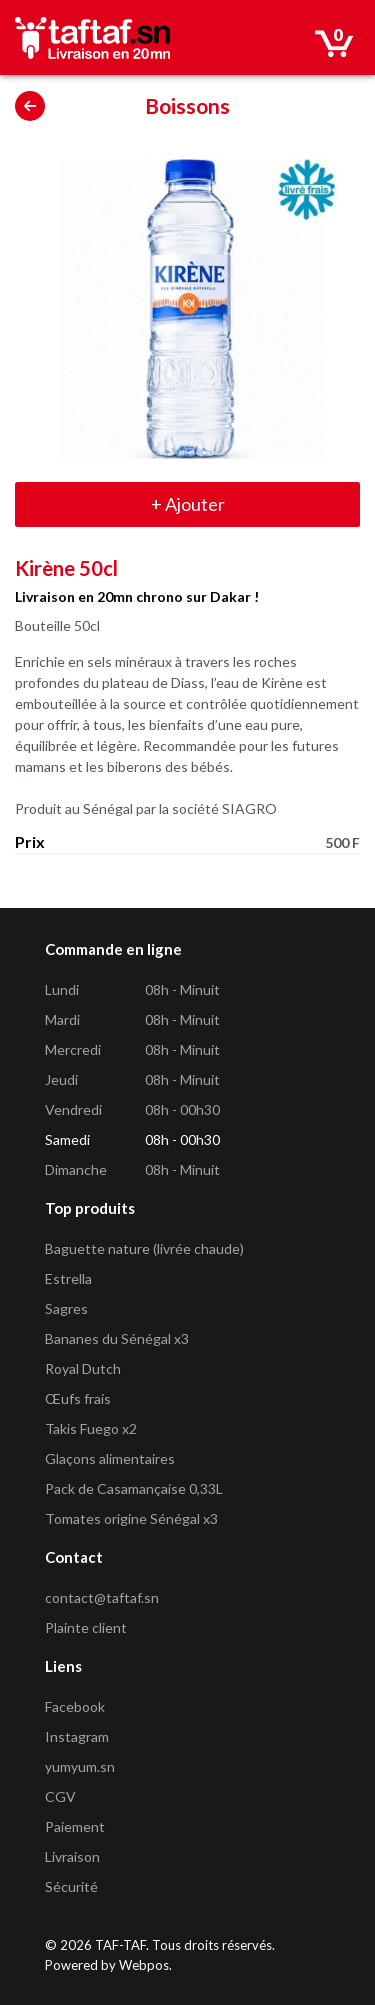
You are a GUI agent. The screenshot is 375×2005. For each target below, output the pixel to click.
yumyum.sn (80, 1766)
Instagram (77, 1736)
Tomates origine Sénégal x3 (131, 1518)
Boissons (187, 105)
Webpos (144, 1965)
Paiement (75, 1826)
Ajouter (188, 504)
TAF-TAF (120, 1945)
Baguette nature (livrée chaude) (144, 1248)
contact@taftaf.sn (102, 1597)
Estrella (68, 1278)
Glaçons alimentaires (110, 1458)
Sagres (66, 1308)
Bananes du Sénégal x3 (117, 1338)
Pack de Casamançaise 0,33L (134, 1488)
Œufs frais (78, 1398)
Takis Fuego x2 (91, 1428)
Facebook (75, 1706)
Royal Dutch (83, 1368)
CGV (60, 1796)
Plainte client (86, 1627)
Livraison (72, 1856)
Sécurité (71, 1886)
